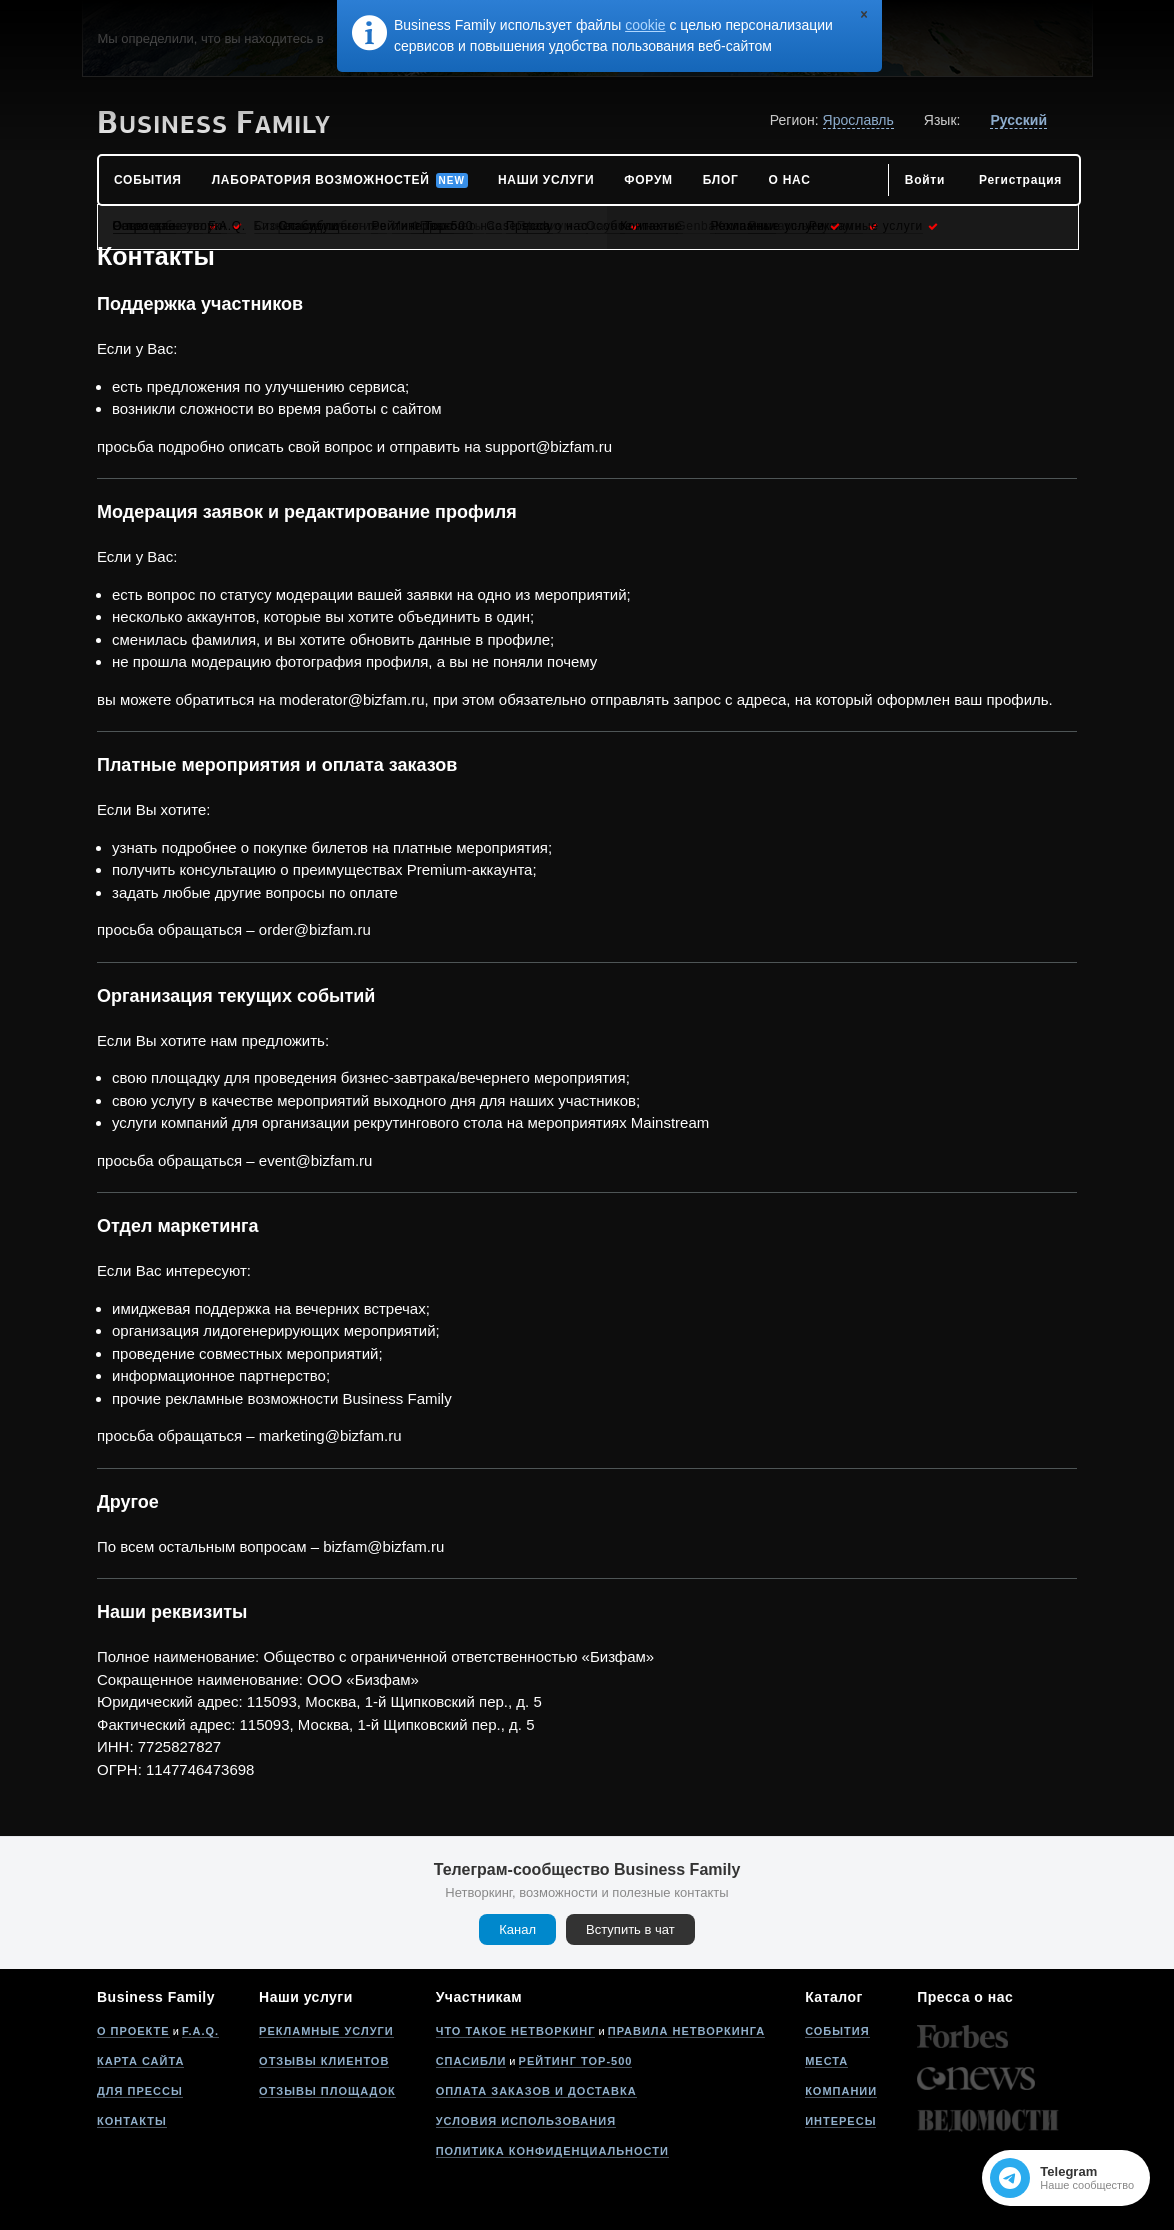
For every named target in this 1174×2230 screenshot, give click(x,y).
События (837, 2031)
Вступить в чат (630, 1929)
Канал (517, 1929)
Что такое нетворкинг (516, 2031)
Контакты (132, 2121)
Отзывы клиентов (324, 2061)
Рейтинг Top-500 (576, 2061)
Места (826, 2061)
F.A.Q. (200, 2031)
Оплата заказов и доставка (536, 2091)
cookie (645, 25)
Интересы (840, 2121)
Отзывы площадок (327, 2091)
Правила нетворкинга (686, 2031)
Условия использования (526, 2121)
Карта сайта (140, 2061)
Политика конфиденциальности (552, 2151)
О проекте (133, 2031)
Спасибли (471, 2061)
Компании (841, 2091)
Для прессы (140, 2091)
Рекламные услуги (326, 2031)
